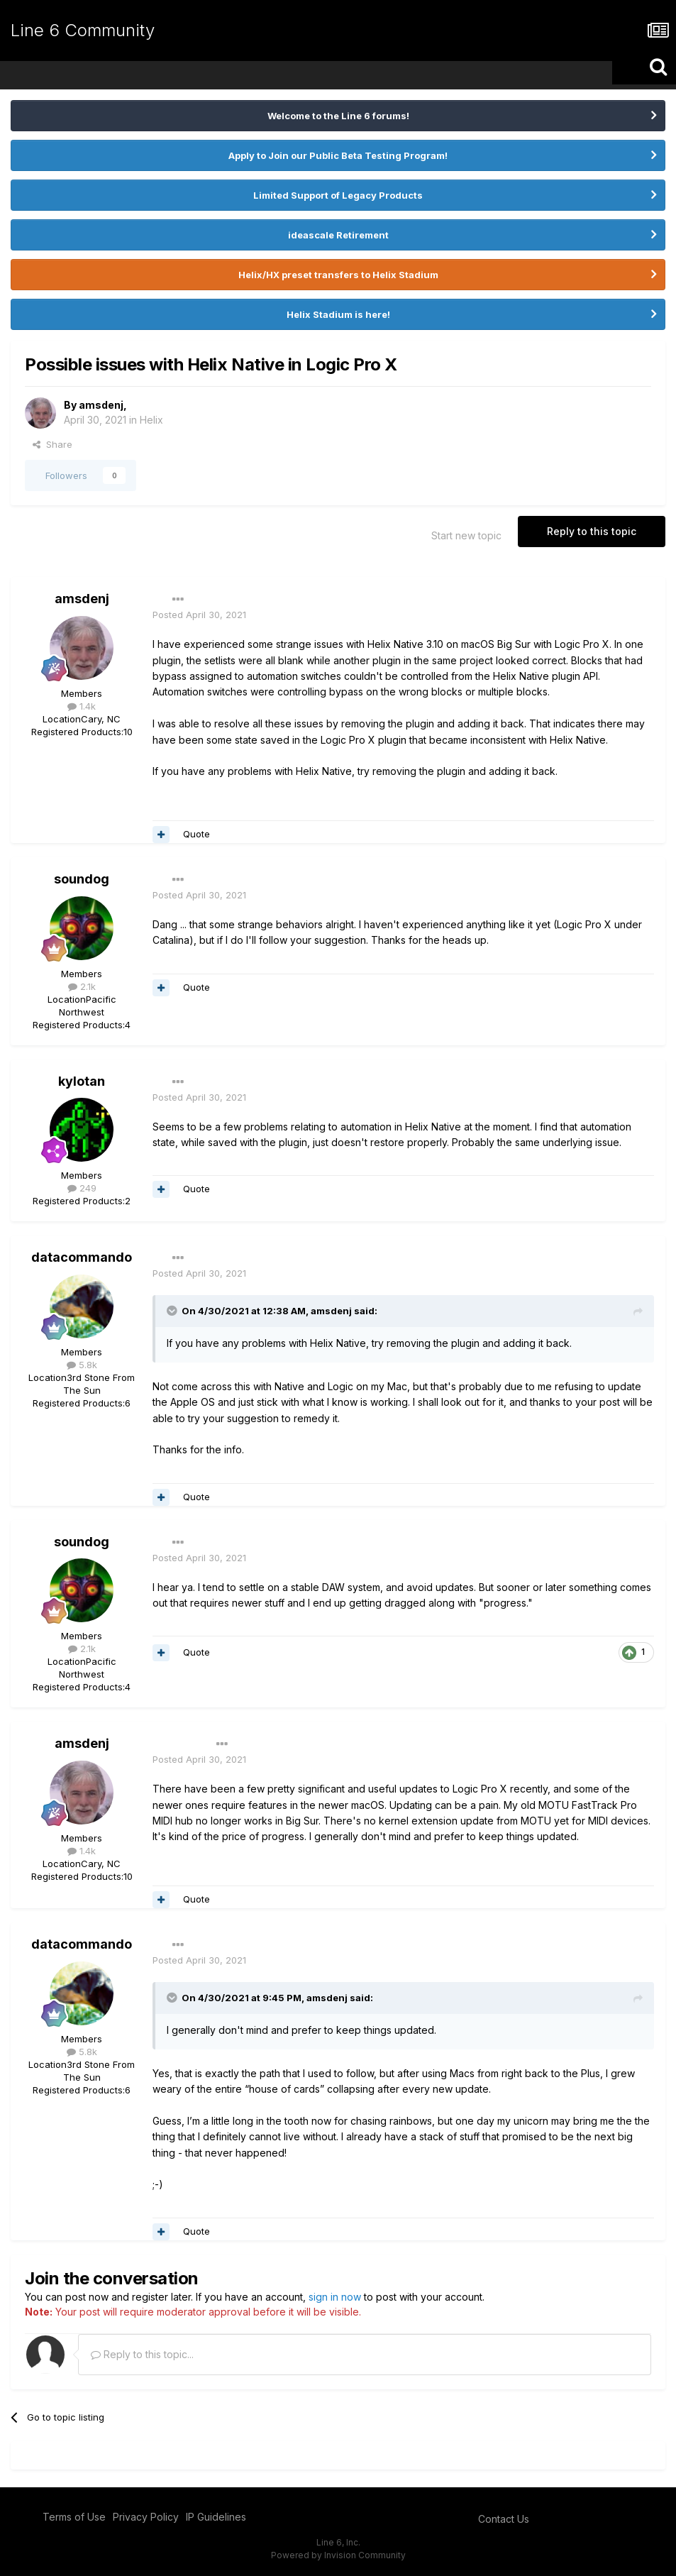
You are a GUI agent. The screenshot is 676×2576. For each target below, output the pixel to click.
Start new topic (466, 535)
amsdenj (101, 405)
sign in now (335, 2297)
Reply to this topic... (142, 2354)
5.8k (82, 1364)
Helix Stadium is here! (338, 314)
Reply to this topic (591, 531)
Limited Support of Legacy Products (338, 195)
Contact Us (503, 2519)
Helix (151, 420)
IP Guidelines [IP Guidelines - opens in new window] (216, 2517)
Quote (196, 834)
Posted (199, 614)
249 (81, 1188)
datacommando (81, 1257)
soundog (81, 878)
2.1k (82, 986)
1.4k (81, 706)
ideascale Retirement (338, 235)
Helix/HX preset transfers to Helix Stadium (338, 274)
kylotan (81, 1081)
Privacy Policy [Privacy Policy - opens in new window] (146, 2517)
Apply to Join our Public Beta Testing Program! (338, 155)
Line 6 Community (83, 30)
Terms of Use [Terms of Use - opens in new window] (74, 2517)
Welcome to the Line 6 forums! (338, 115)
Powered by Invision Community (338, 2555)
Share (52, 444)
